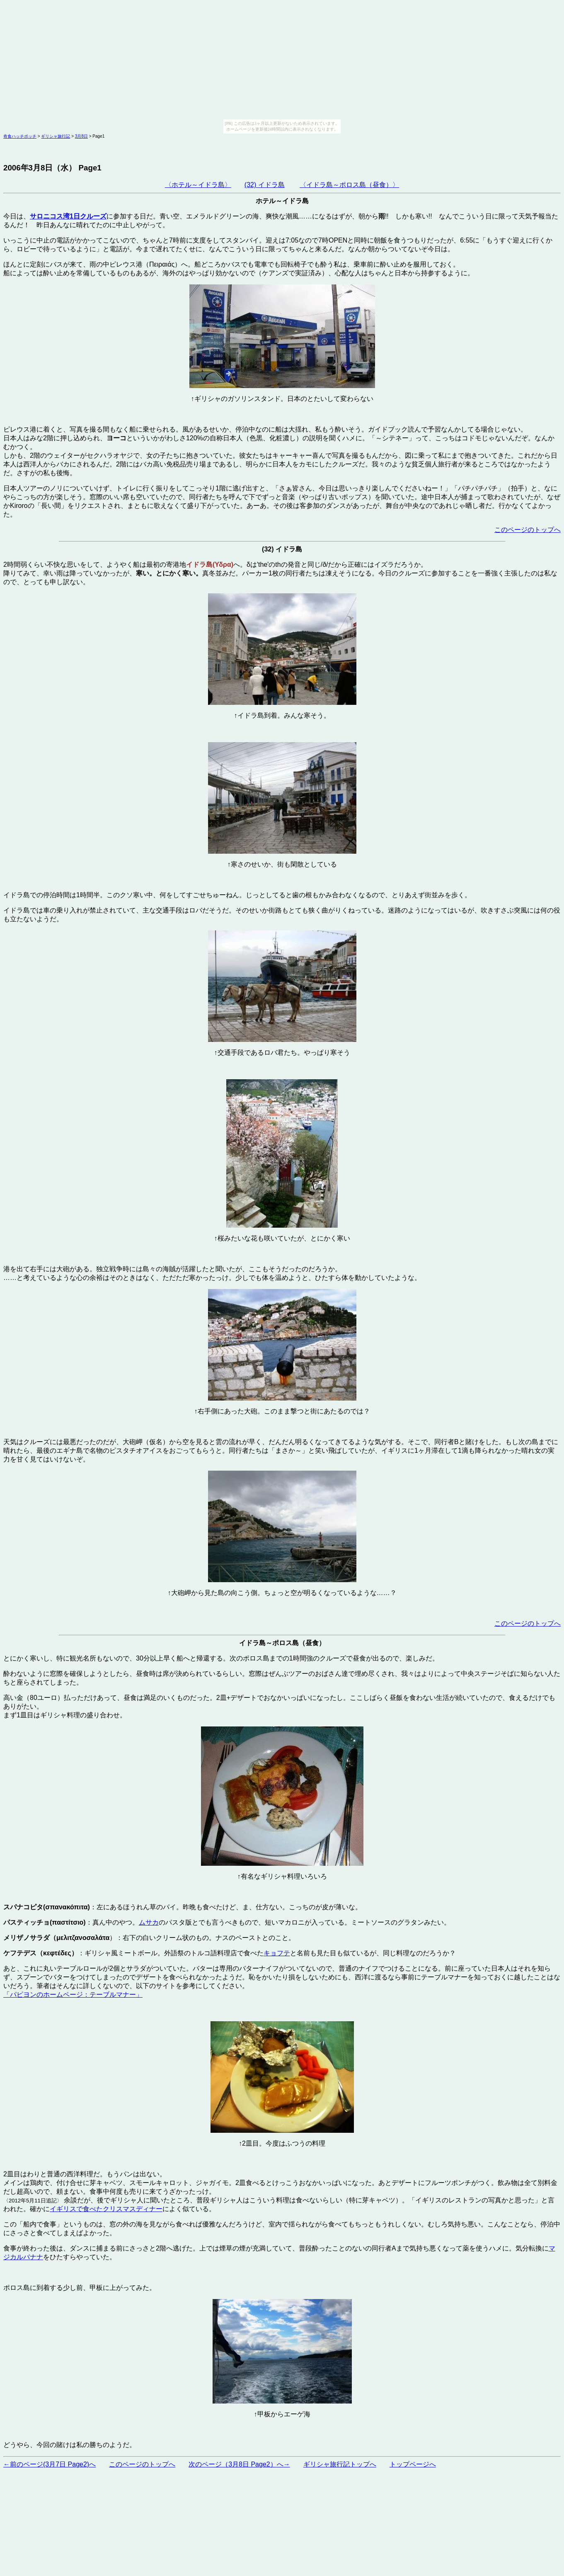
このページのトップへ (527, 529)
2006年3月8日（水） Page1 (52, 167)
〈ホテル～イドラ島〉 (198, 184)
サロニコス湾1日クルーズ (68, 216)
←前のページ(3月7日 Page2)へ (49, 2464)
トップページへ (413, 2464)
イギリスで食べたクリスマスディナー (106, 2208)
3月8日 (81, 136)
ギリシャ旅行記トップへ (339, 2464)
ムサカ (149, 1922)
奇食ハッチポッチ (19, 136)
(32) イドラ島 (264, 184)
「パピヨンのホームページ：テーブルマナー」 (73, 1994)
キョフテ (277, 1953)
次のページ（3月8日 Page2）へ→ (239, 2464)
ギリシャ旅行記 (55, 136)
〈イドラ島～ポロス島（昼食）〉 (349, 184)
